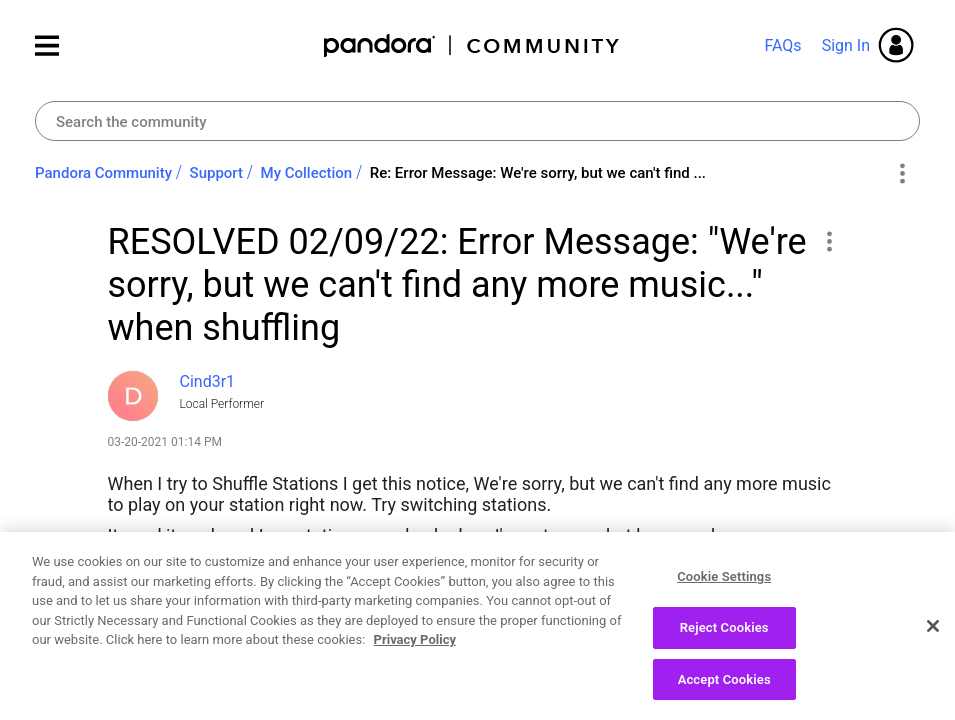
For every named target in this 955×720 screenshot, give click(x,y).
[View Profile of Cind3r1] (208, 381)
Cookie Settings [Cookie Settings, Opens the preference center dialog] (724, 587)
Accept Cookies (724, 689)
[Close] (933, 636)
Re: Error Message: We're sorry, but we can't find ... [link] (538, 173)
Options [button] (901, 174)
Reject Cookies (724, 637)
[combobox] (477, 121)
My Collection (307, 173)
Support (216, 173)
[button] (829, 241)
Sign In (846, 45)
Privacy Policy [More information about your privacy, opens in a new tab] (415, 650)
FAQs (782, 45)
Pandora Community (472, 45)
